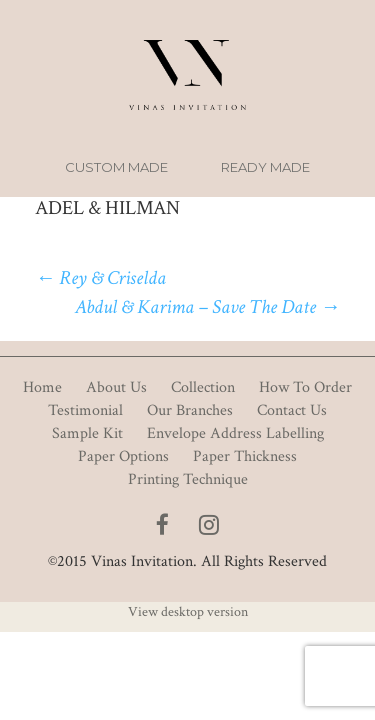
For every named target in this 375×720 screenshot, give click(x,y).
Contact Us (292, 410)
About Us (116, 387)
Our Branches (190, 410)
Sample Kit (87, 433)
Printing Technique (188, 479)
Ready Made (265, 167)
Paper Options (123, 456)
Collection (203, 387)
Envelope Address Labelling (235, 433)
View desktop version (188, 612)
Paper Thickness (245, 456)
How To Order (305, 387)
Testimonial (85, 410)
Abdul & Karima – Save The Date (207, 307)
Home (42, 387)
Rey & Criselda (100, 278)
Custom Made (116, 167)
